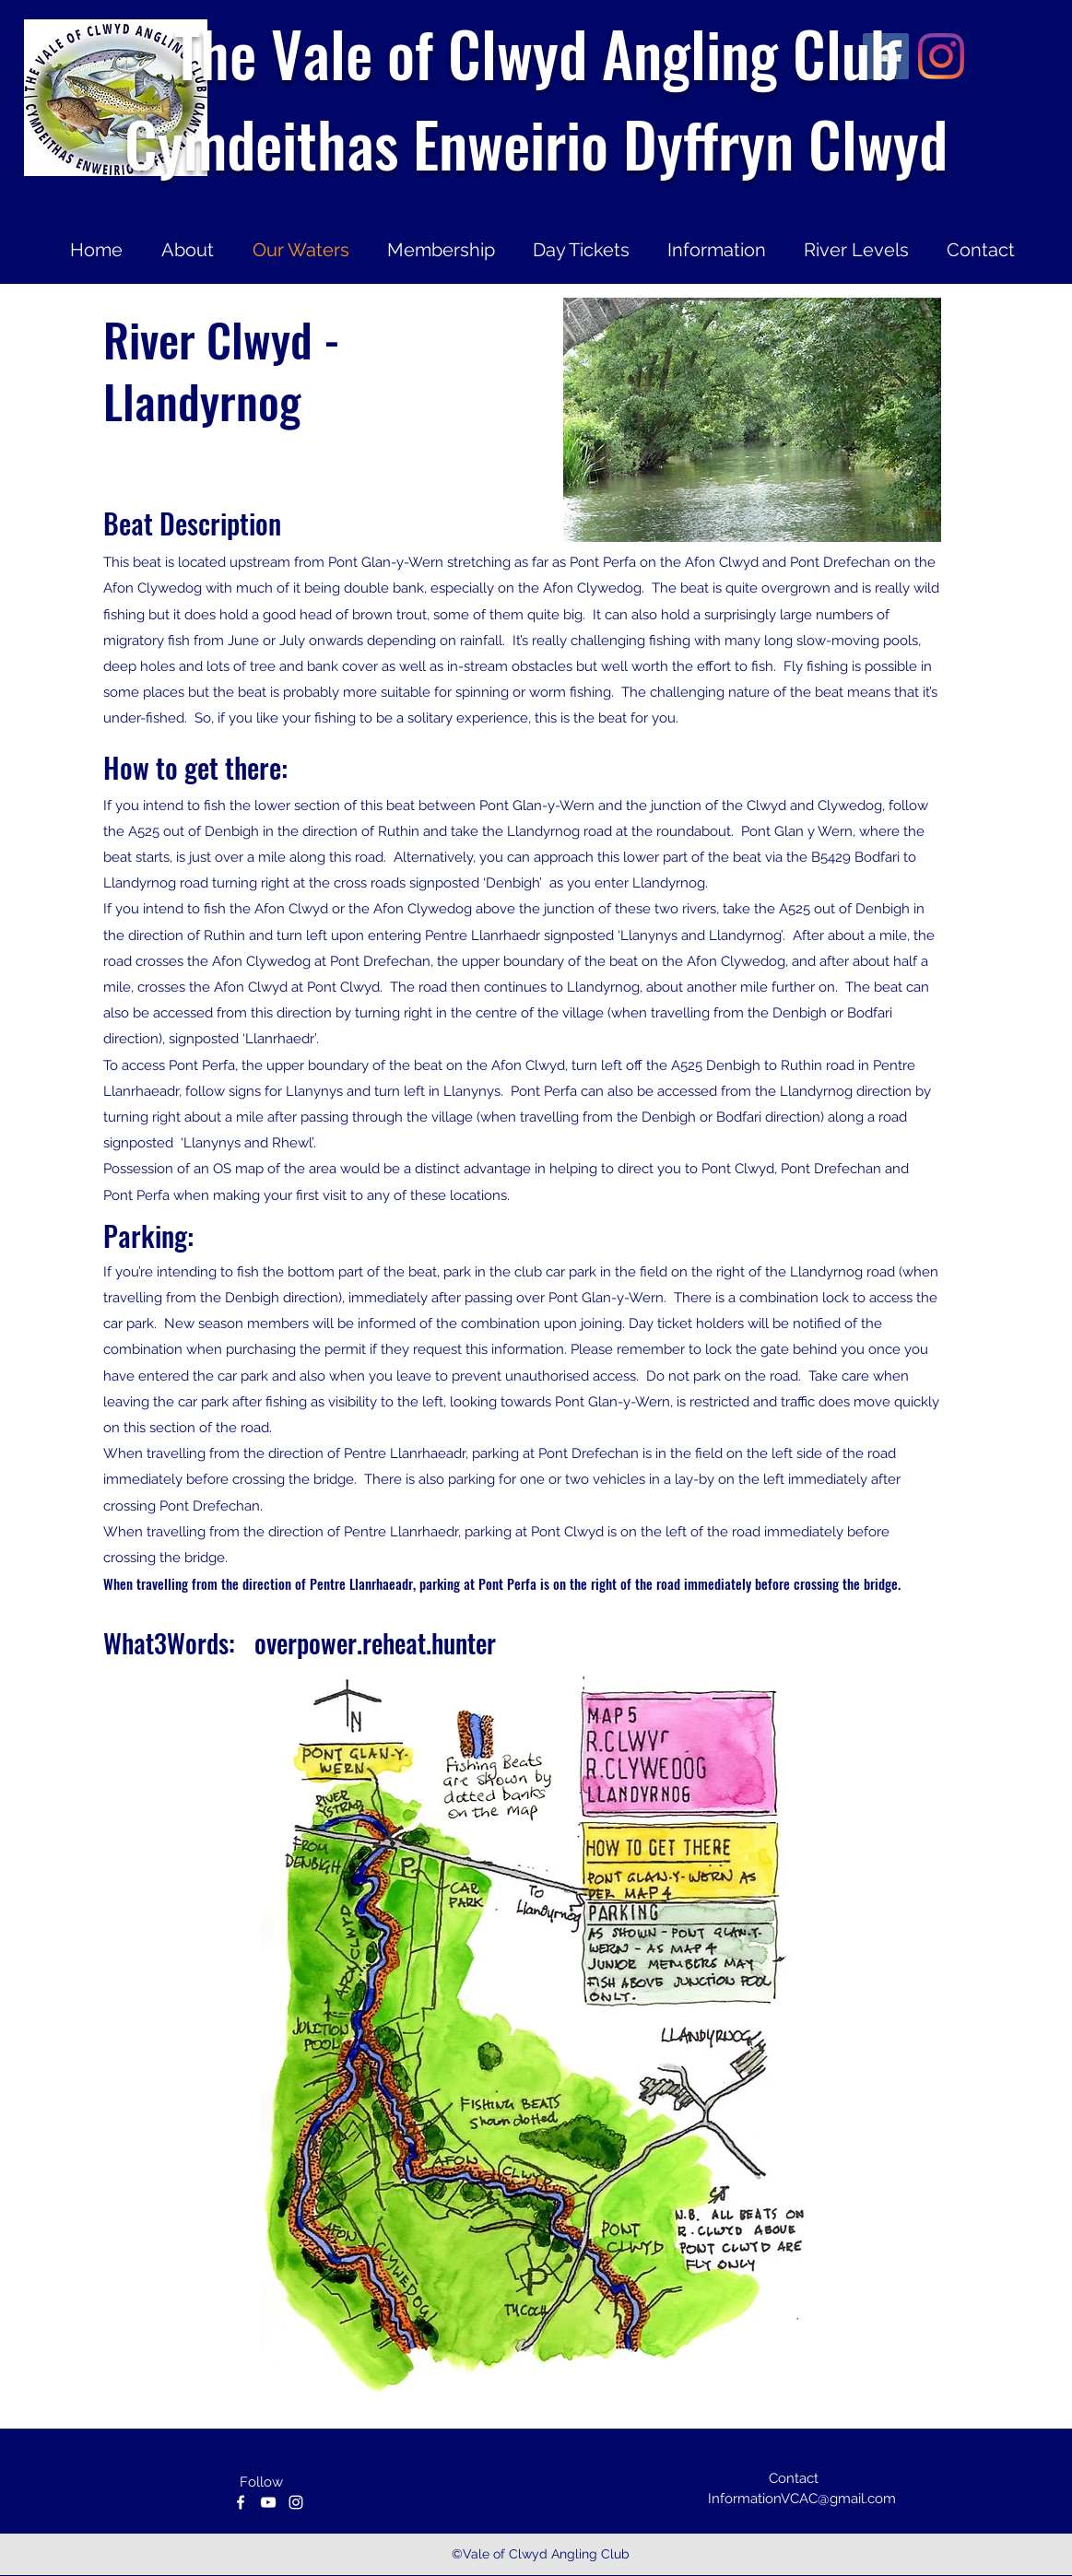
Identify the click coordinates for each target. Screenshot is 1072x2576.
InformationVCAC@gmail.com (802, 2498)
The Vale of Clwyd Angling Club (536, 52)
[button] (752, 420)
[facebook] (240, 2502)
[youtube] (268, 2502)
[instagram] (296, 2502)
